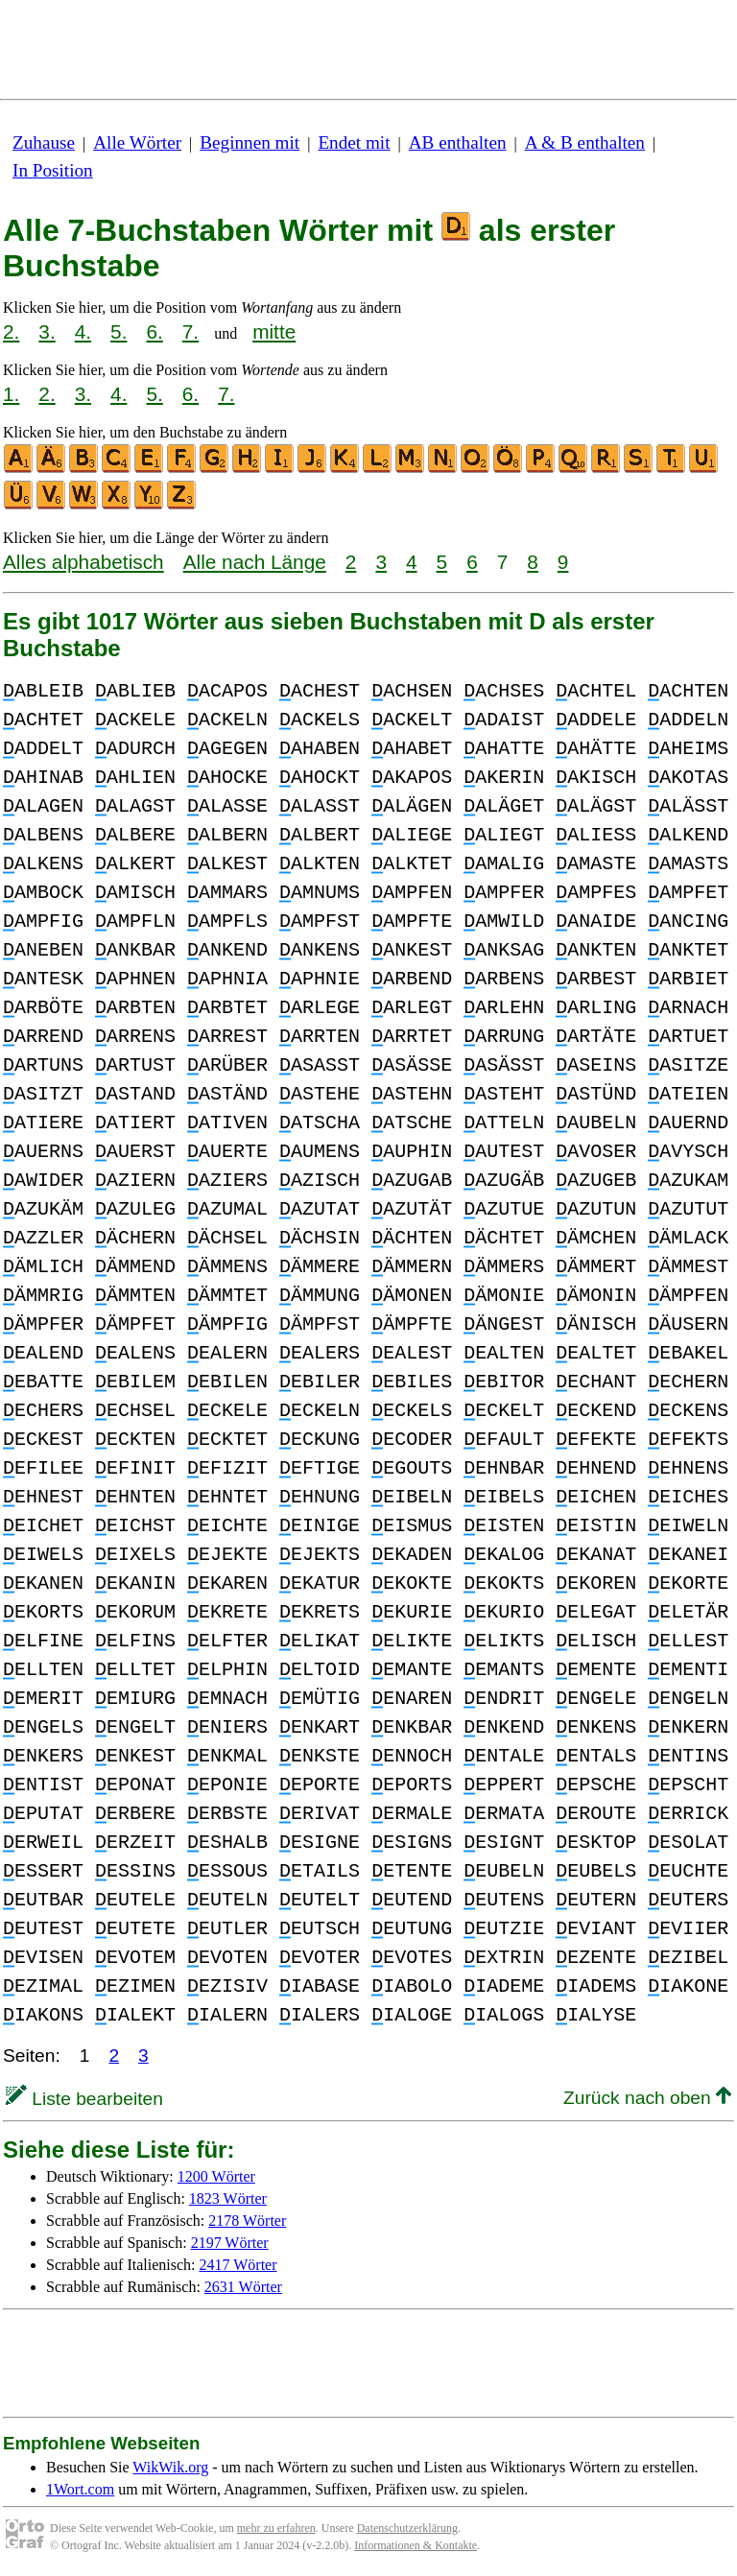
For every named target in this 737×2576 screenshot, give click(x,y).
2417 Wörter (238, 2265)
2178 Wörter (247, 2220)
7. (190, 331)
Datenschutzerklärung (407, 2528)
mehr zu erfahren (276, 2528)
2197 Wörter (230, 2242)
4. (83, 331)
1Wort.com (80, 2489)
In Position (52, 170)
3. (46, 331)
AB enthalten (458, 142)
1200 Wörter (216, 2176)
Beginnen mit (249, 142)
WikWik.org (170, 2467)
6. (154, 331)
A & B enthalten (585, 142)
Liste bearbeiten (84, 2099)
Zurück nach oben (647, 2098)
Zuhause (43, 142)
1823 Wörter (228, 2198)
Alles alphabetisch (83, 562)
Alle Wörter (137, 142)
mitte (274, 331)
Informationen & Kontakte (415, 2545)
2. (11, 331)
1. (11, 394)
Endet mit (354, 142)
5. (118, 331)
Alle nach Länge (254, 562)
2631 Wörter (243, 2287)
